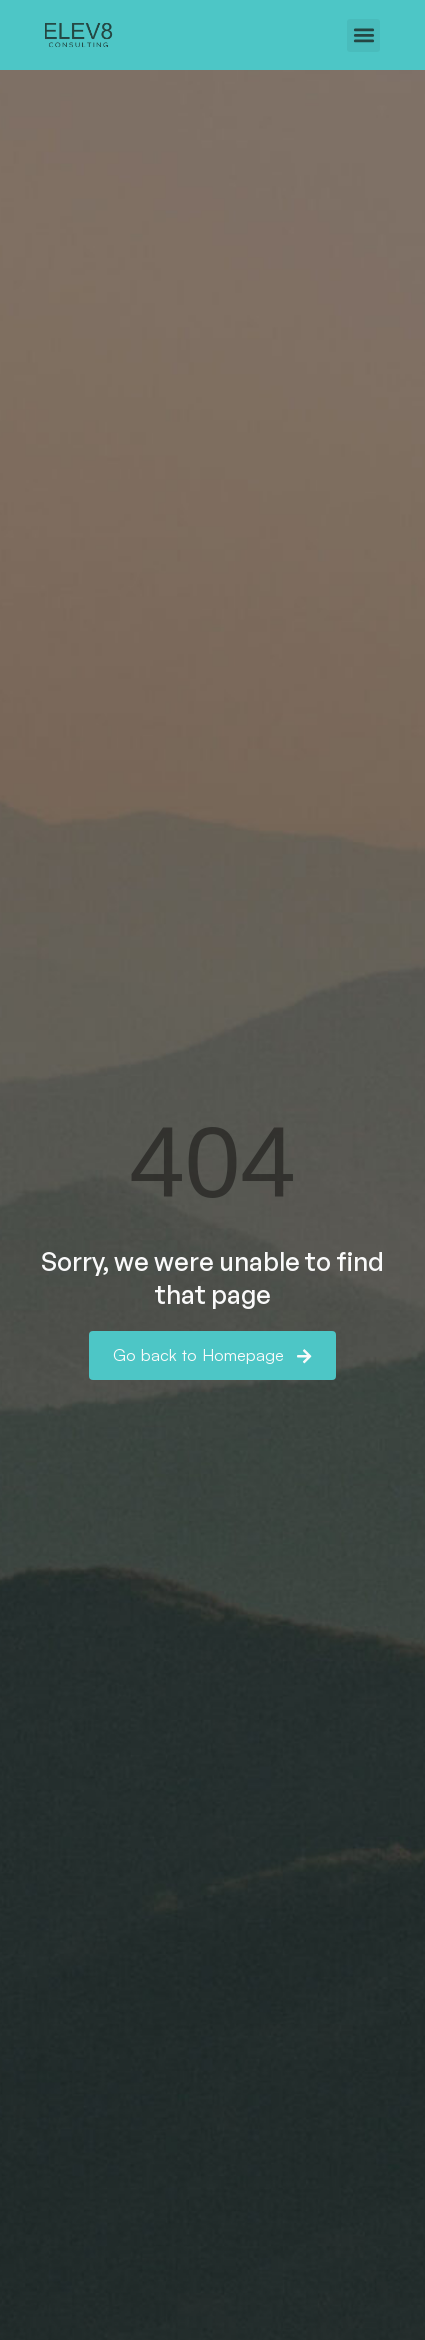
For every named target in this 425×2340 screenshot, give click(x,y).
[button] (363, 35)
